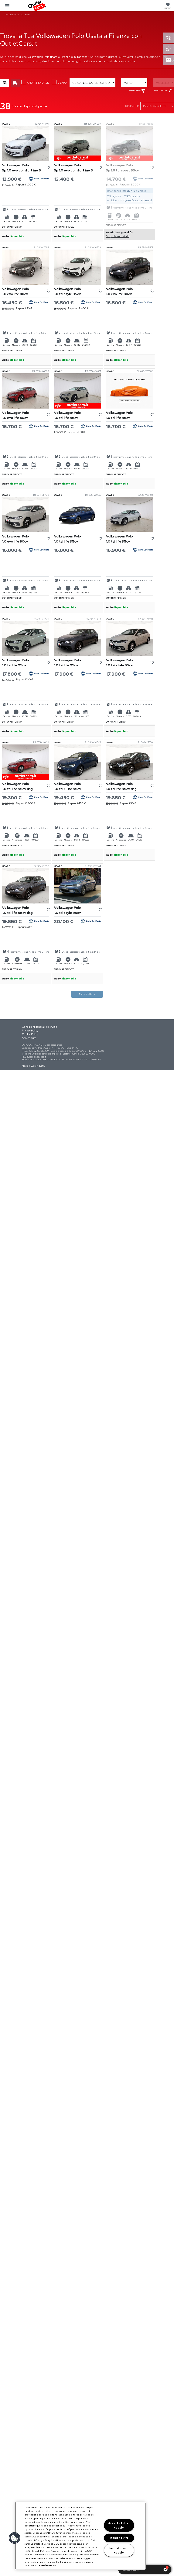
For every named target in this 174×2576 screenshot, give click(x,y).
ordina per (131, 106)
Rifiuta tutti (119, 2538)
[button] (15, 2538)
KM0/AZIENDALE (35, 82)
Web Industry (38, 1065)
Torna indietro (14, 14)
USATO (59, 82)
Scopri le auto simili (118, 236)
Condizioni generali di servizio (39, 1026)
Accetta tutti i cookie (119, 2525)
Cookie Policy (30, 1034)
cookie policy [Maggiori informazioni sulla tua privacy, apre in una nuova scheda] (47, 2565)
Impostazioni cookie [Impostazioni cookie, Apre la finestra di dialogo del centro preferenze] (118, 2550)
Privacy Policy (30, 1030)
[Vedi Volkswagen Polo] (25, 143)
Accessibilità (29, 1038)
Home (28, 14)
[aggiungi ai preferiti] (48, 168)
